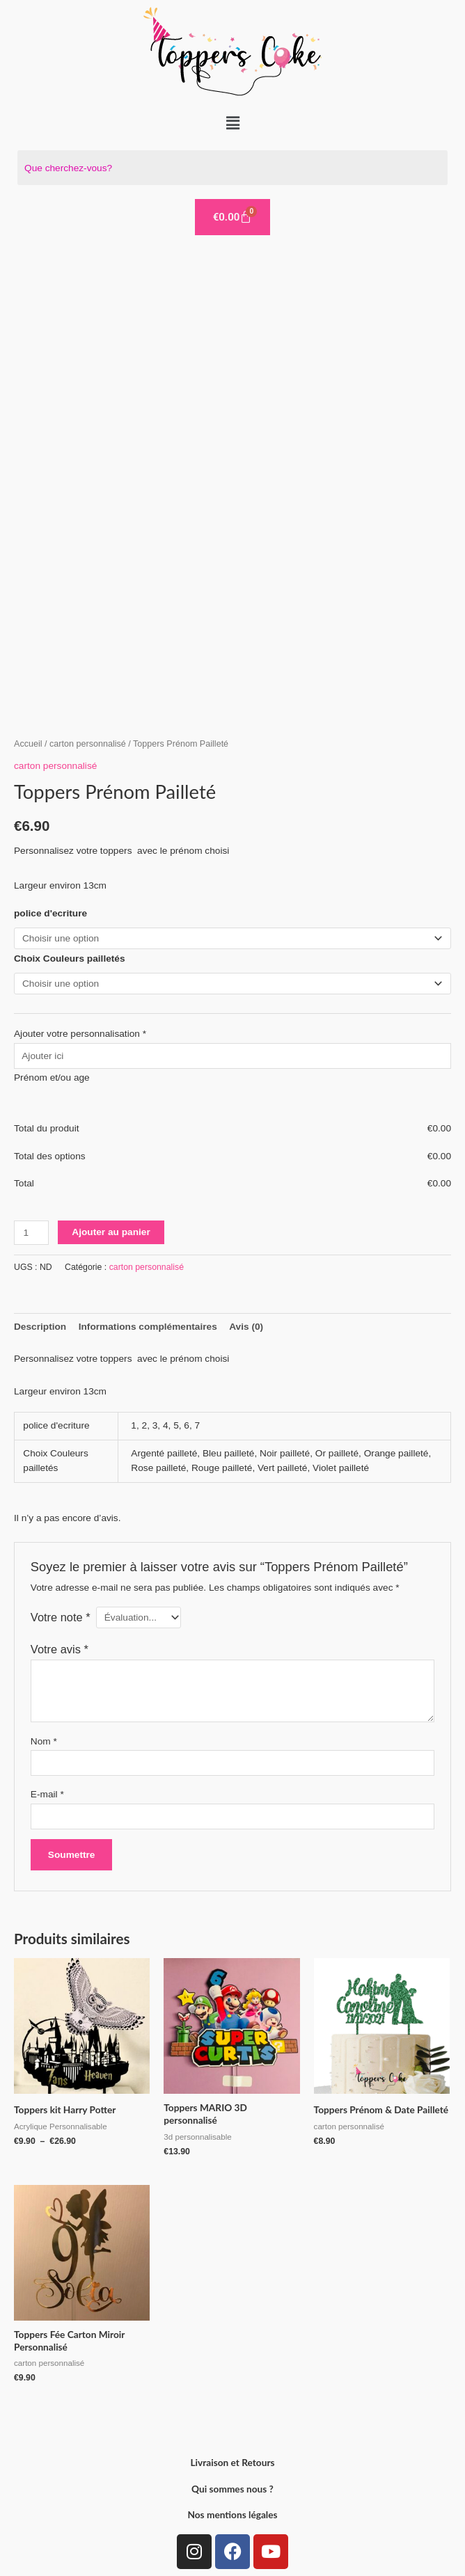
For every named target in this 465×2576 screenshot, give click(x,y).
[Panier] (233, 217)
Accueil (28, 744)
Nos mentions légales (232, 2514)
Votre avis (59, 1649)
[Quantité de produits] (31, 1233)
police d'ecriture (50, 913)
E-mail (47, 1794)
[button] (232, 123)
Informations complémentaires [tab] (148, 1326)
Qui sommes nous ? (232, 2489)
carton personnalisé (87, 744)
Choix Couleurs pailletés (69, 958)
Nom (44, 1741)
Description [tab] (40, 1326)
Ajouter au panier (111, 1232)
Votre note (60, 1617)
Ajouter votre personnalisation (80, 1033)
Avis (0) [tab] (246, 1326)
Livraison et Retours (232, 2462)
